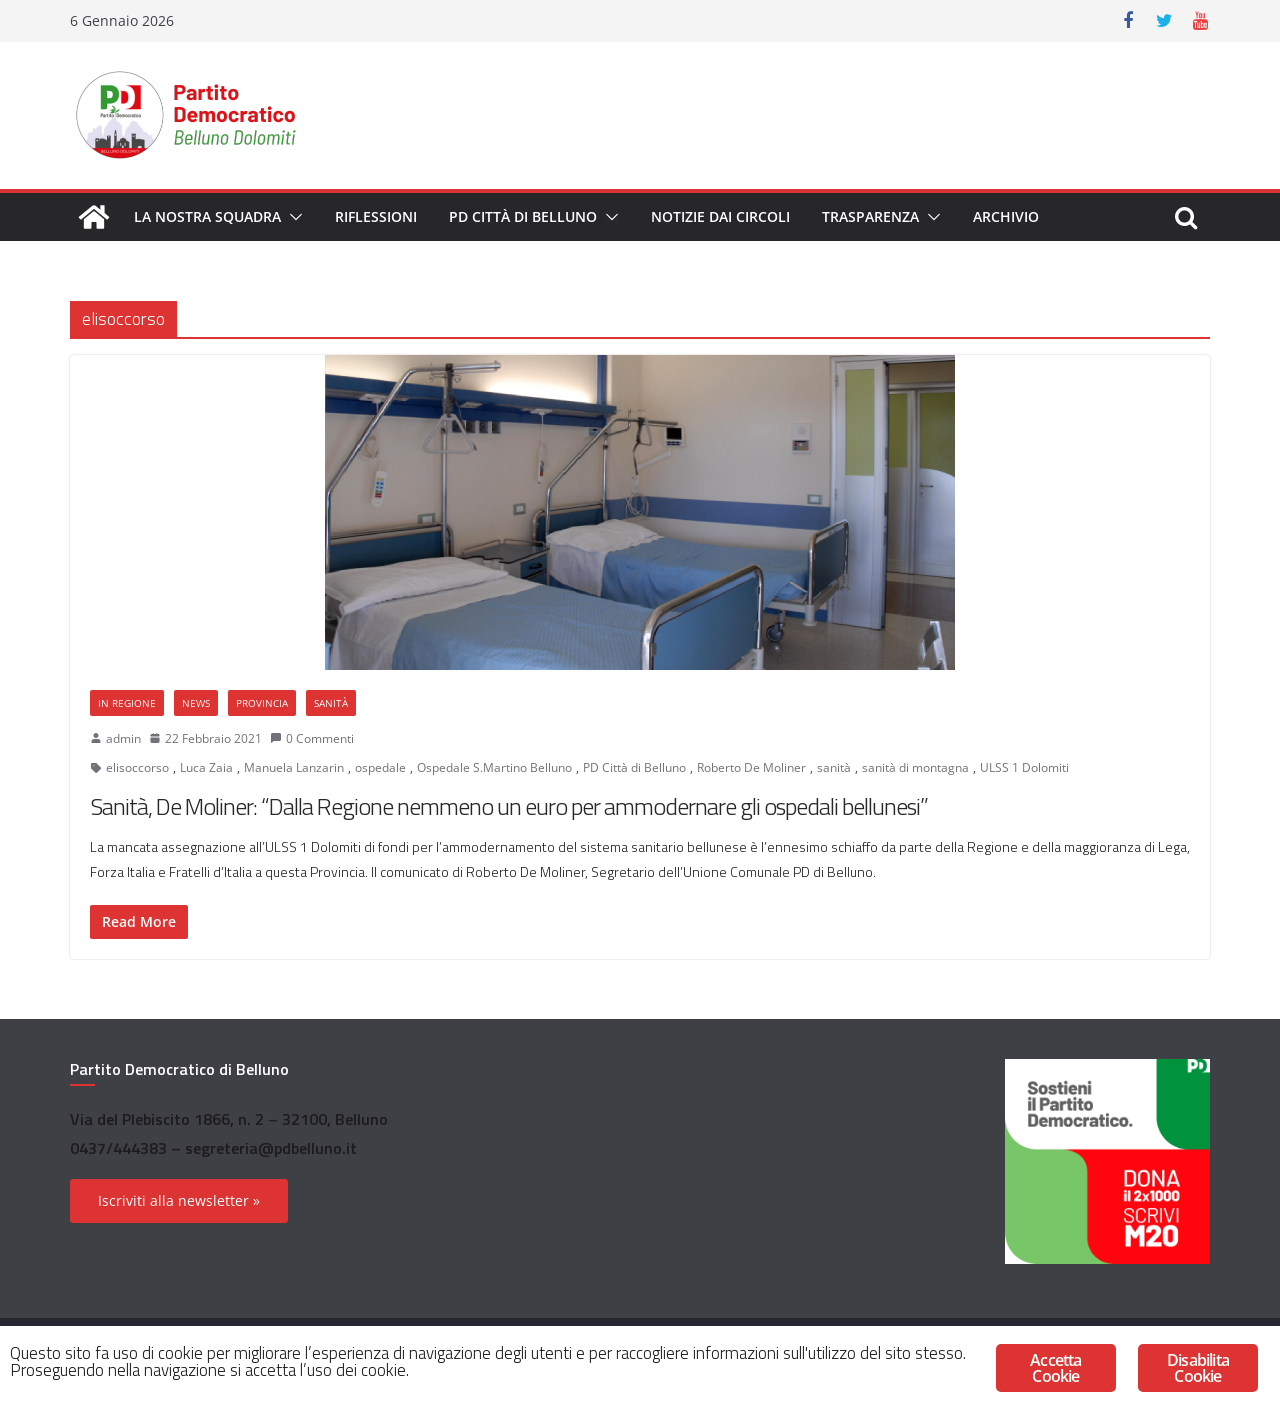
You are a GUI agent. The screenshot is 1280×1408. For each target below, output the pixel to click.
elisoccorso (137, 767)
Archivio (1006, 216)
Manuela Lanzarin (294, 767)
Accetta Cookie (1055, 1368)
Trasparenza (870, 216)
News (196, 703)
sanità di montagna (915, 767)
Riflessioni (376, 216)
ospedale (380, 767)
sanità (834, 767)
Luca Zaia (206, 767)
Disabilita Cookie (1198, 1368)
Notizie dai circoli (720, 216)
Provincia (262, 703)
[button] (292, 217)
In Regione (127, 703)
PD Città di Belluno (523, 216)
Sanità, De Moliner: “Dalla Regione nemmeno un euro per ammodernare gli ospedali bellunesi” (509, 806)
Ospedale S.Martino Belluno (494, 767)
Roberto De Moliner (751, 767)
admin (123, 738)
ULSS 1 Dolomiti (1024, 767)
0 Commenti (312, 738)
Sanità (331, 703)
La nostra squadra (207, 216)
